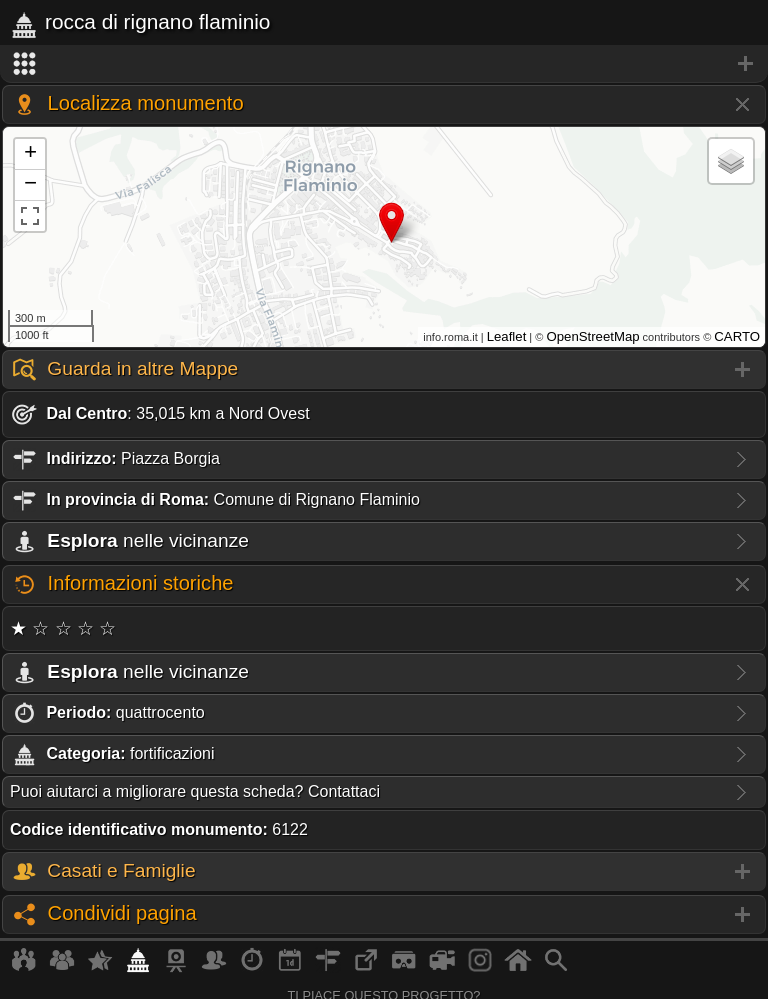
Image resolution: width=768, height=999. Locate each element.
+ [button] (30, 154)
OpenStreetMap (592, 336)
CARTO (737, 336)
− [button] (30, 185)
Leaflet (507, 336)
